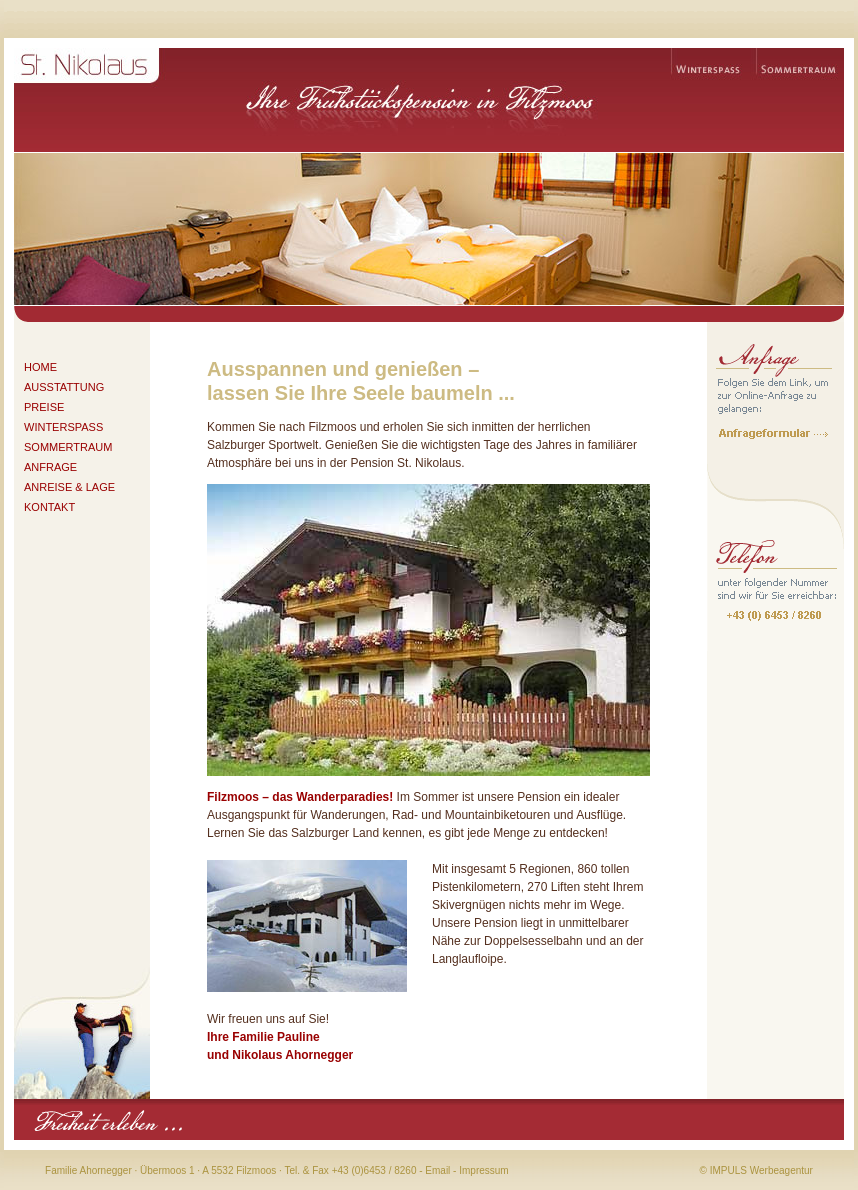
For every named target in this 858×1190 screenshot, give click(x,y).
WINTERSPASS (63, 427)
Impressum (483, 1170)
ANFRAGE (50, 467)
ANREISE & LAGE (69, 487)
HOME (40, 367)
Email (437, 1170)
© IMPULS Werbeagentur (756, 1170)
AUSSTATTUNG (64, 387)
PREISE (44, 407)
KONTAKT (49, 507)
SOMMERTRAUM (68, 447)
